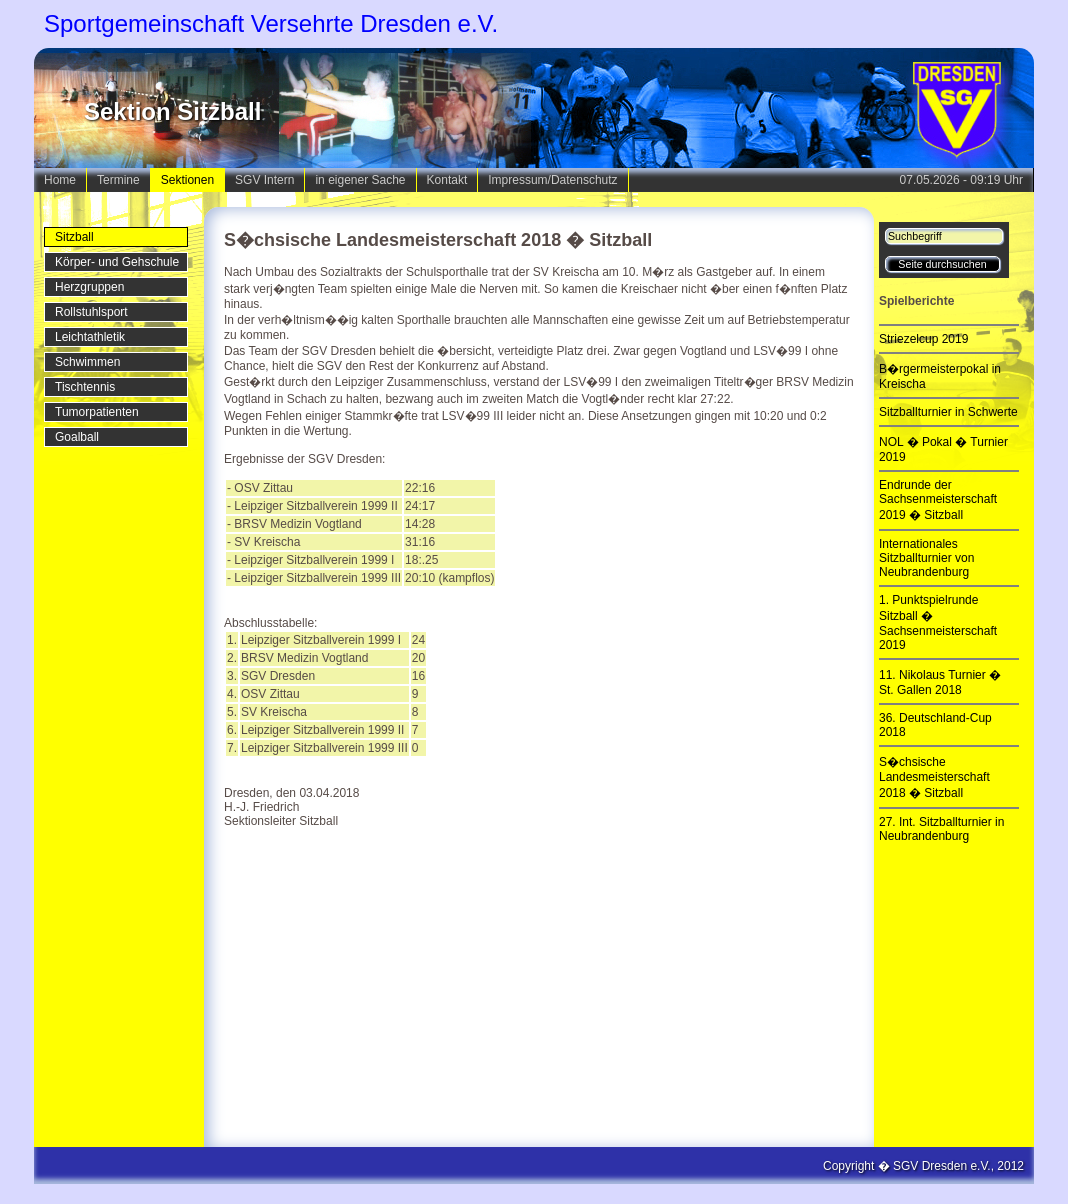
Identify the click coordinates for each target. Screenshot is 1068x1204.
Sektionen (187, 180)
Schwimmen (87, 362)
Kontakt (447, 180)
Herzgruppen (89, 287)
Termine (118, 180)
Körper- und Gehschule (117, 262)
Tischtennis (85, 387)
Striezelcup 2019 (923, 339)
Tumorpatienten (97, 412)
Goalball (77, 437)
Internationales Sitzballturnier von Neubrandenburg (926, 558)
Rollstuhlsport (91, 312)
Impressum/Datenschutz (552, 180)
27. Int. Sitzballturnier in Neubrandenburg (941, 829)
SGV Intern (264, 180)
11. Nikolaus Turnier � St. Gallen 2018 (940, 682)
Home (60, 180)
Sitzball (74, 237)
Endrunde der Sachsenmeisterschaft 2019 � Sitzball (938, 500)
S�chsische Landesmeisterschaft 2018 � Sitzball (934, 777)
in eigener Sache (360, 180)
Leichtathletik (90, 337)
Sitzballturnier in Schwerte (948, 412)
